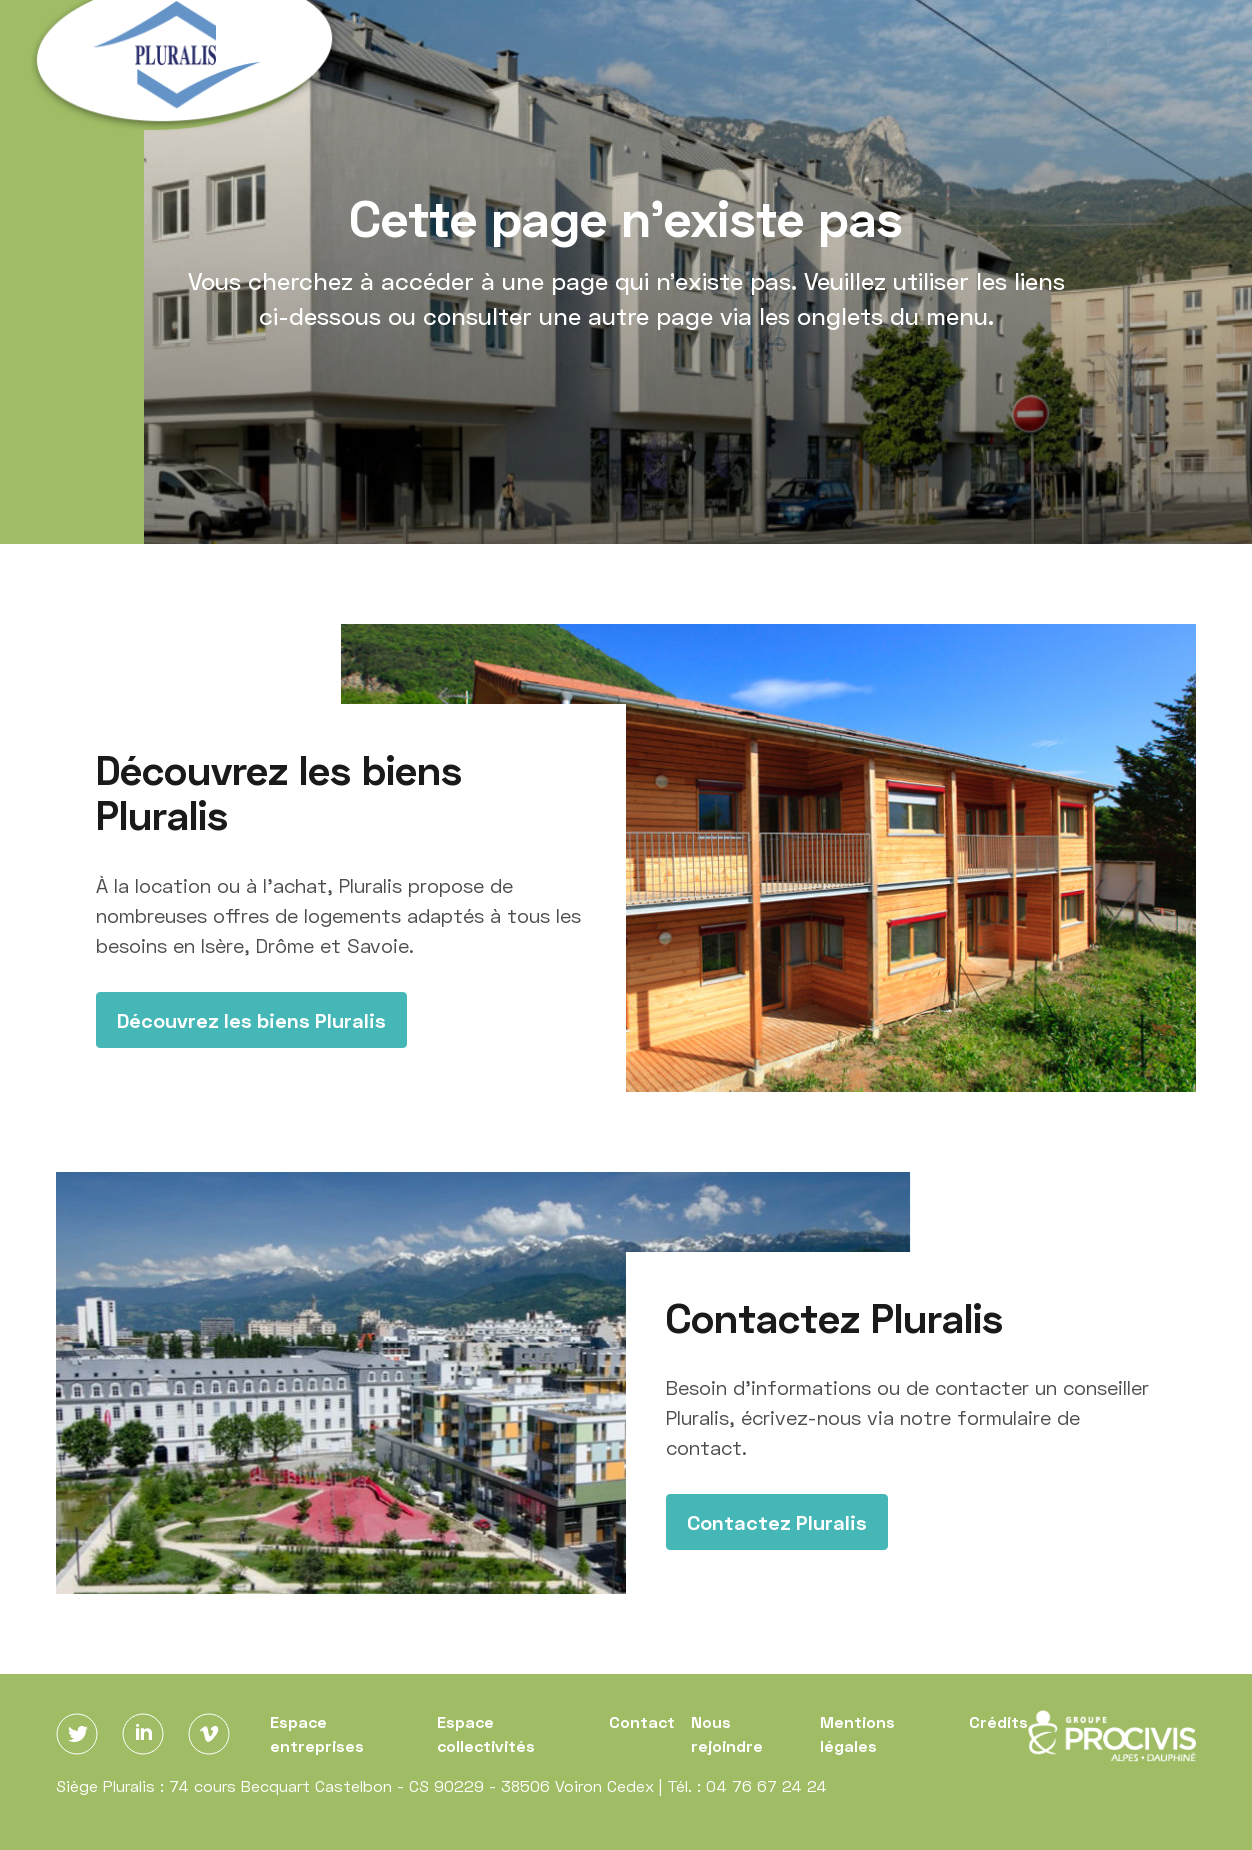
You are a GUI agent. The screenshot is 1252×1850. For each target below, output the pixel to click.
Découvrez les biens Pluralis (251, 1020)
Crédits (998, 1721)
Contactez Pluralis (777, 1522)
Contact (642, 1721)
